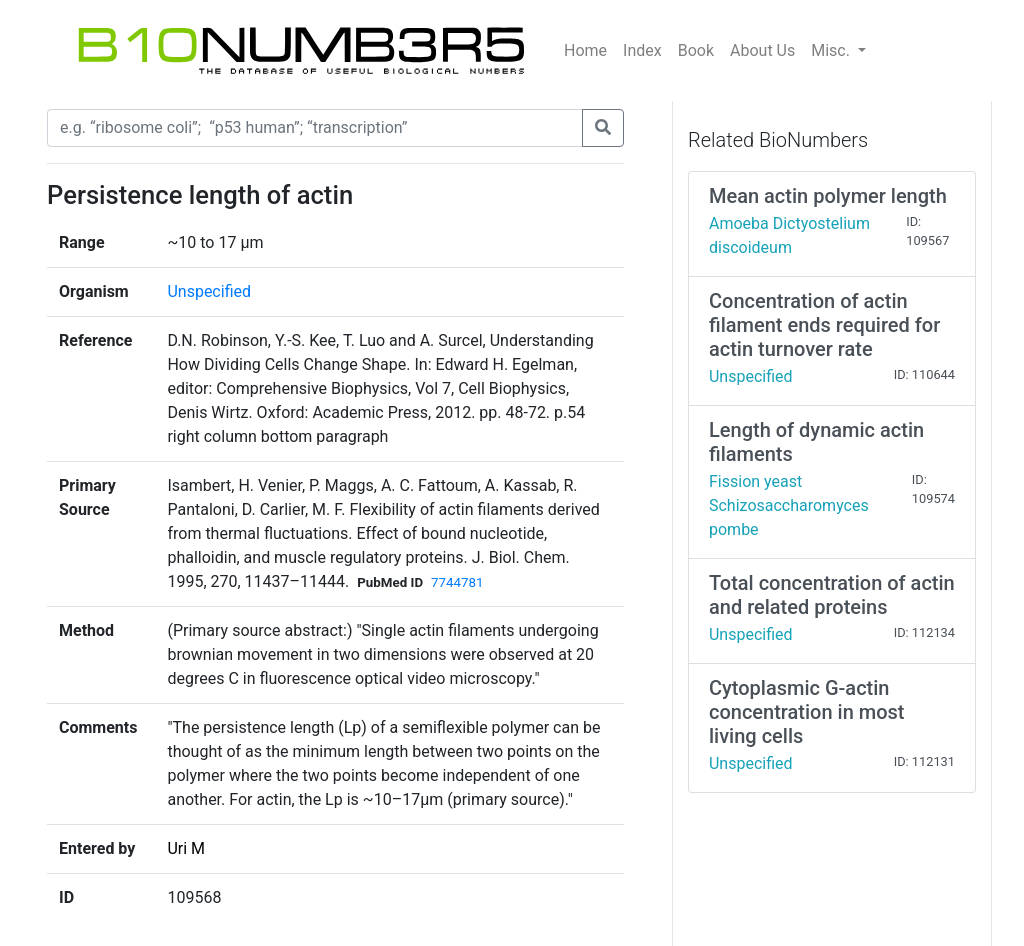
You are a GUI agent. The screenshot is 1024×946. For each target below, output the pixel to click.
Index (642, 50)
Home (585, 50)
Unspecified (209, 291)
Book (696, 50)
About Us (762, 50)
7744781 (457, 582)
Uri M (186, 848)
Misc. (832, 50)
